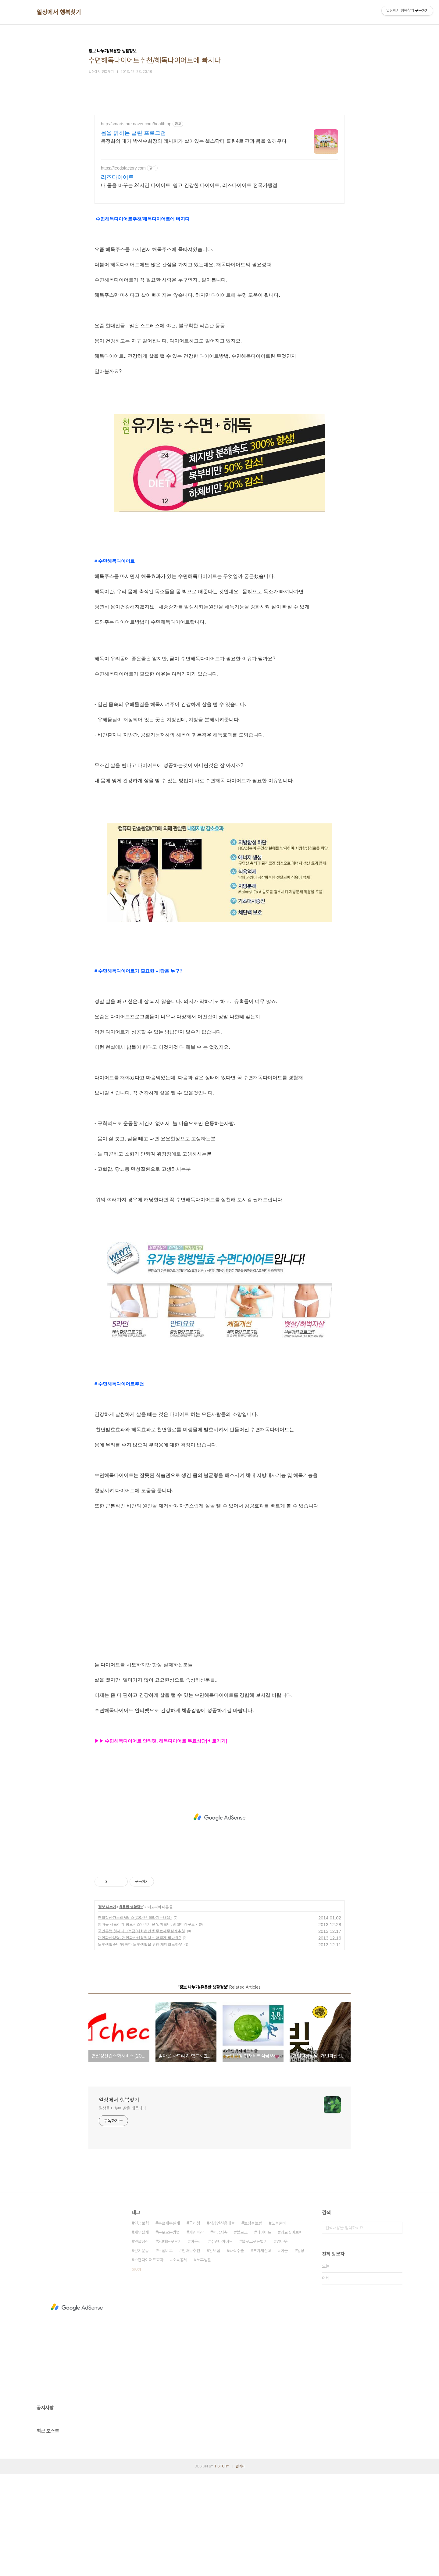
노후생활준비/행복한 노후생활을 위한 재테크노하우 (140, 2046)
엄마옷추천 (191, 2352)
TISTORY (221, 2568)
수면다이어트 (222, 2343)
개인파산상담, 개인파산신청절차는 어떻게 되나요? (139, 2039)
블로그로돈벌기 (254, 2343)
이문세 (196, 2343)
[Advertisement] (219, 168)
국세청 (194, 2325)
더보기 (136, 2372)
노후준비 (278, 2325)
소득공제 (180, 2361)
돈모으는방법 (169, 2334)
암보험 (214, 2352)
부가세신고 (262, 2352)
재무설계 (141, 2334)
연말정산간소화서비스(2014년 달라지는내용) (135, 2019)
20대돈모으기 (169, 2343)
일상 (300, 2352)
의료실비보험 (291, 2334)
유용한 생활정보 (131, 2009)
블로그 (242, 2334)
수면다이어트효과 (148, 2361)
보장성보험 (253, 2325)
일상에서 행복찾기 (59, 12)
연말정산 (141, 2343)
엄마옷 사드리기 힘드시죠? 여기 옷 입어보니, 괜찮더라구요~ (147, 2026)
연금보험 (141, 2325)
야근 (284, 2352)
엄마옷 (282, 2343)
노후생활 (203, 2361)
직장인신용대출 (222, 2325)
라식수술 (236, 2352)
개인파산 (196, 2334)
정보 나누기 (107, 2009)
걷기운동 (141, 2352)
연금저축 (220, 2334)
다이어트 (264, 2334)
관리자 (240, 2568)
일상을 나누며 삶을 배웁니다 (122, 2210)
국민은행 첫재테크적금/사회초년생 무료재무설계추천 (141, 2033)
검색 (396, 2329)
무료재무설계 (169, 2325)
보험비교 (165, 2352)
